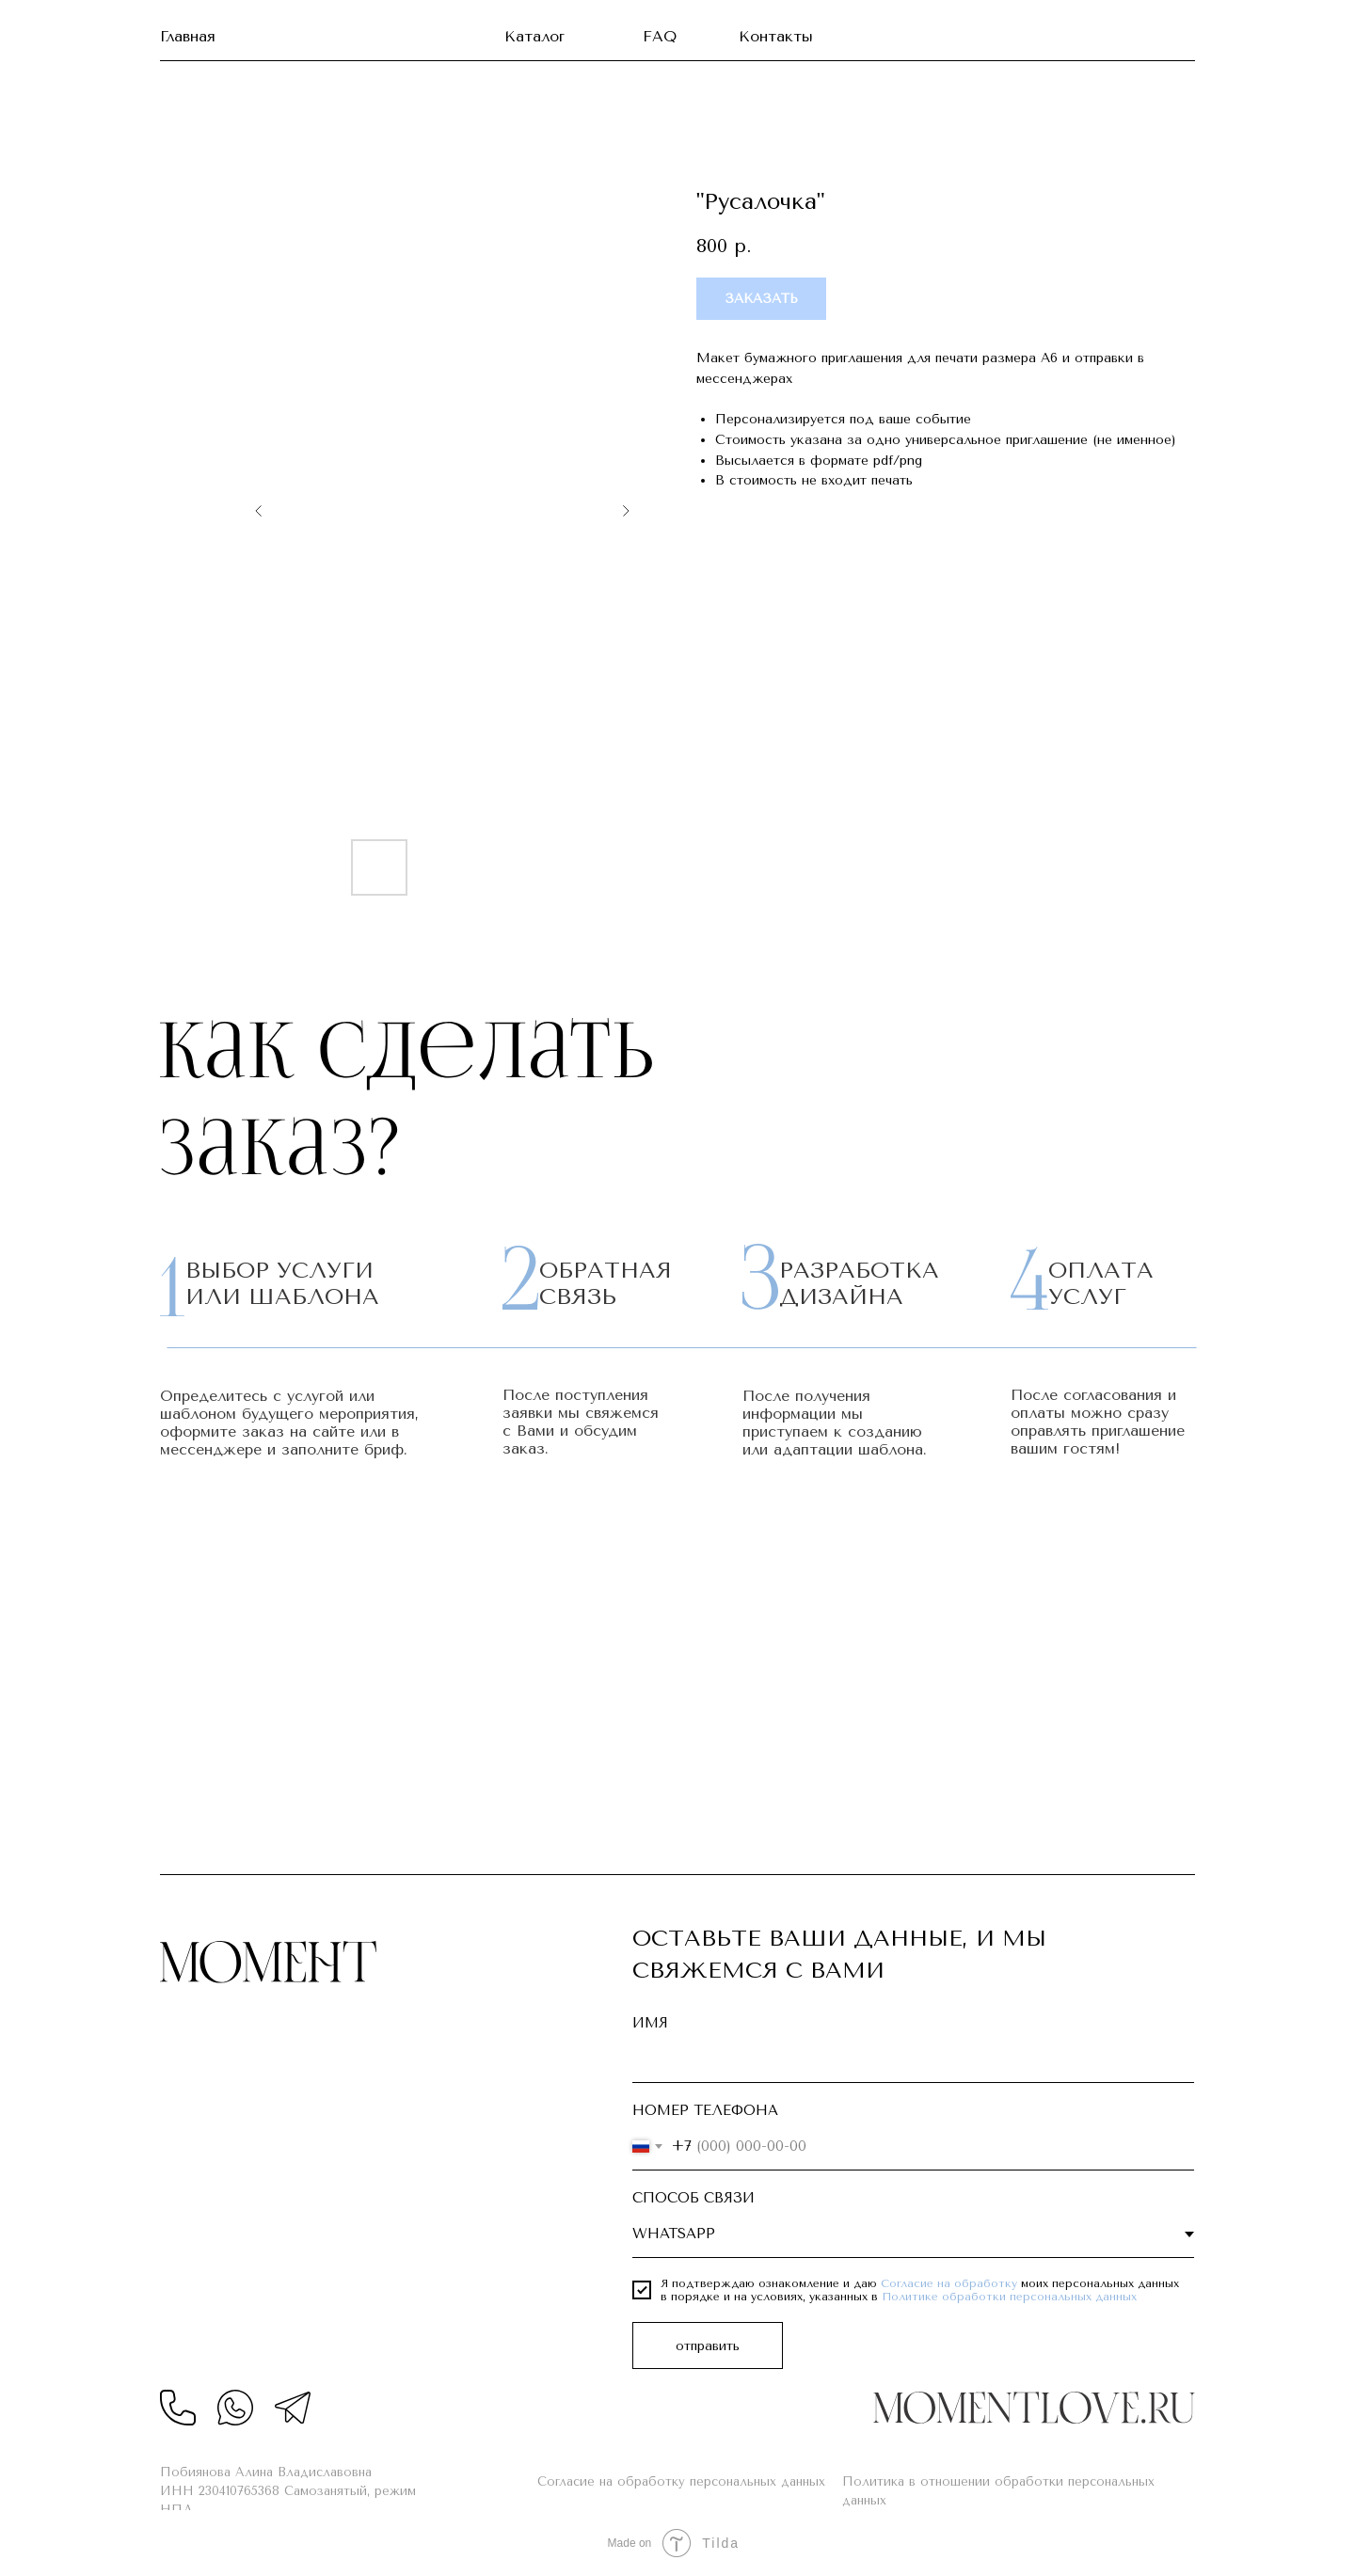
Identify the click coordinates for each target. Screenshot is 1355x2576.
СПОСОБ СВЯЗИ (693, 2197)
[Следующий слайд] (626, 511)
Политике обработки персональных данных (1009, 2296)
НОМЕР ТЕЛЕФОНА (705, 2110)
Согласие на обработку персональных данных (681, 2481)
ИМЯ (650, 2022)
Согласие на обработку (949, 2283)
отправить (708, 2346)
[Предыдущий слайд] (259, 511)
